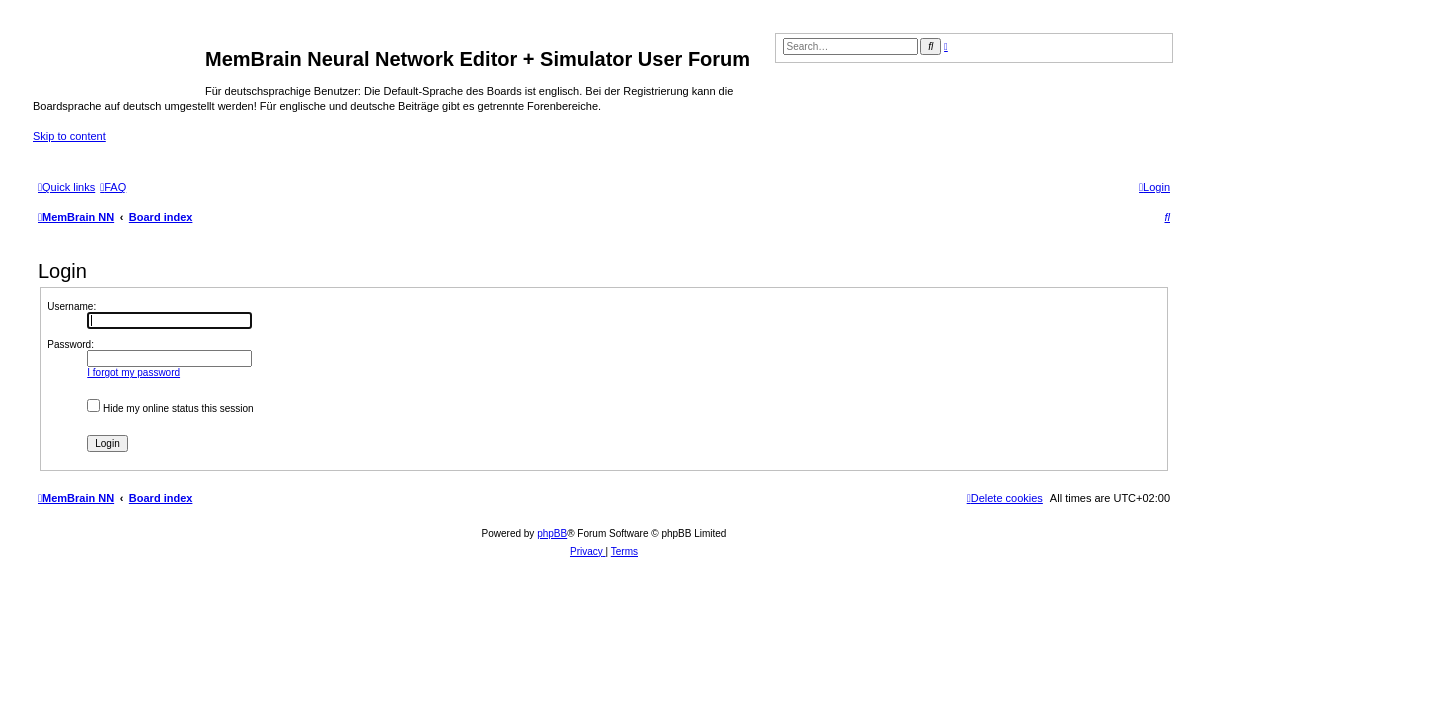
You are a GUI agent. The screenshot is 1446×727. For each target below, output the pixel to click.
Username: (71, 306)
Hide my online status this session (170, 408)
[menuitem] (113, 187)
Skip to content (69, 136)
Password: (70, 344)
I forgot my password (133, 372)
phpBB (552, 533)
